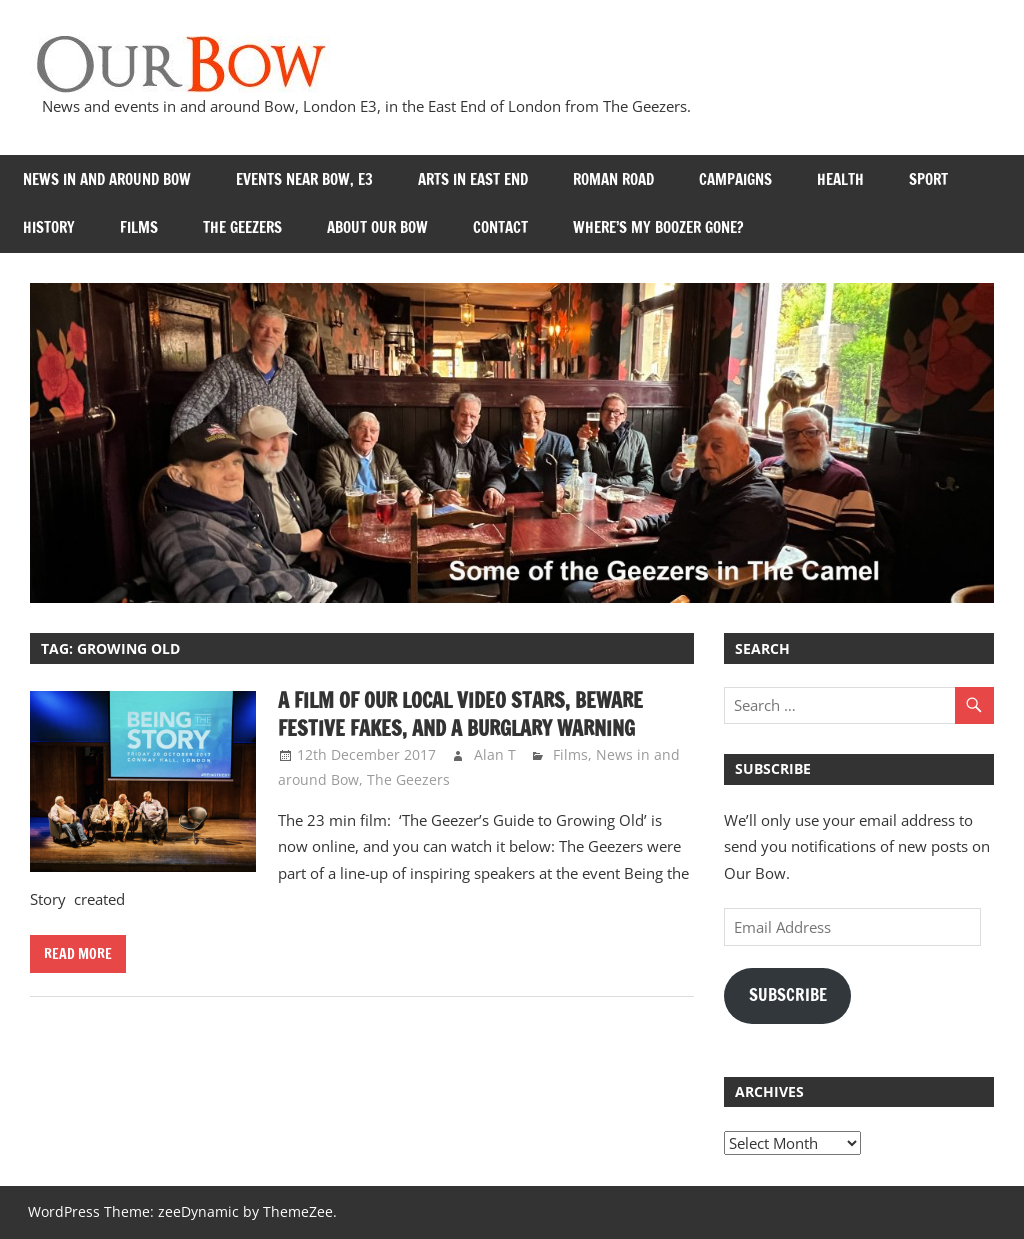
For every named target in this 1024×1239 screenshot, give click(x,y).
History (49, 227)
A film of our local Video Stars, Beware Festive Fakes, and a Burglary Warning (460, 714)
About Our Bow (377, 227)
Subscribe (788, 995)
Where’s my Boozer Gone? (658, 227)
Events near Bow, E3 (304, 179)
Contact (500, 227)
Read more (78, 954)
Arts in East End (473, 179)
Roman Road (613, 179)
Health (840, 179)
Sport (928, 179)
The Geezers (242, 227)
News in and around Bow (107, 179)
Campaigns (735, 179)
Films (139, 227)
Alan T (495, 754)
